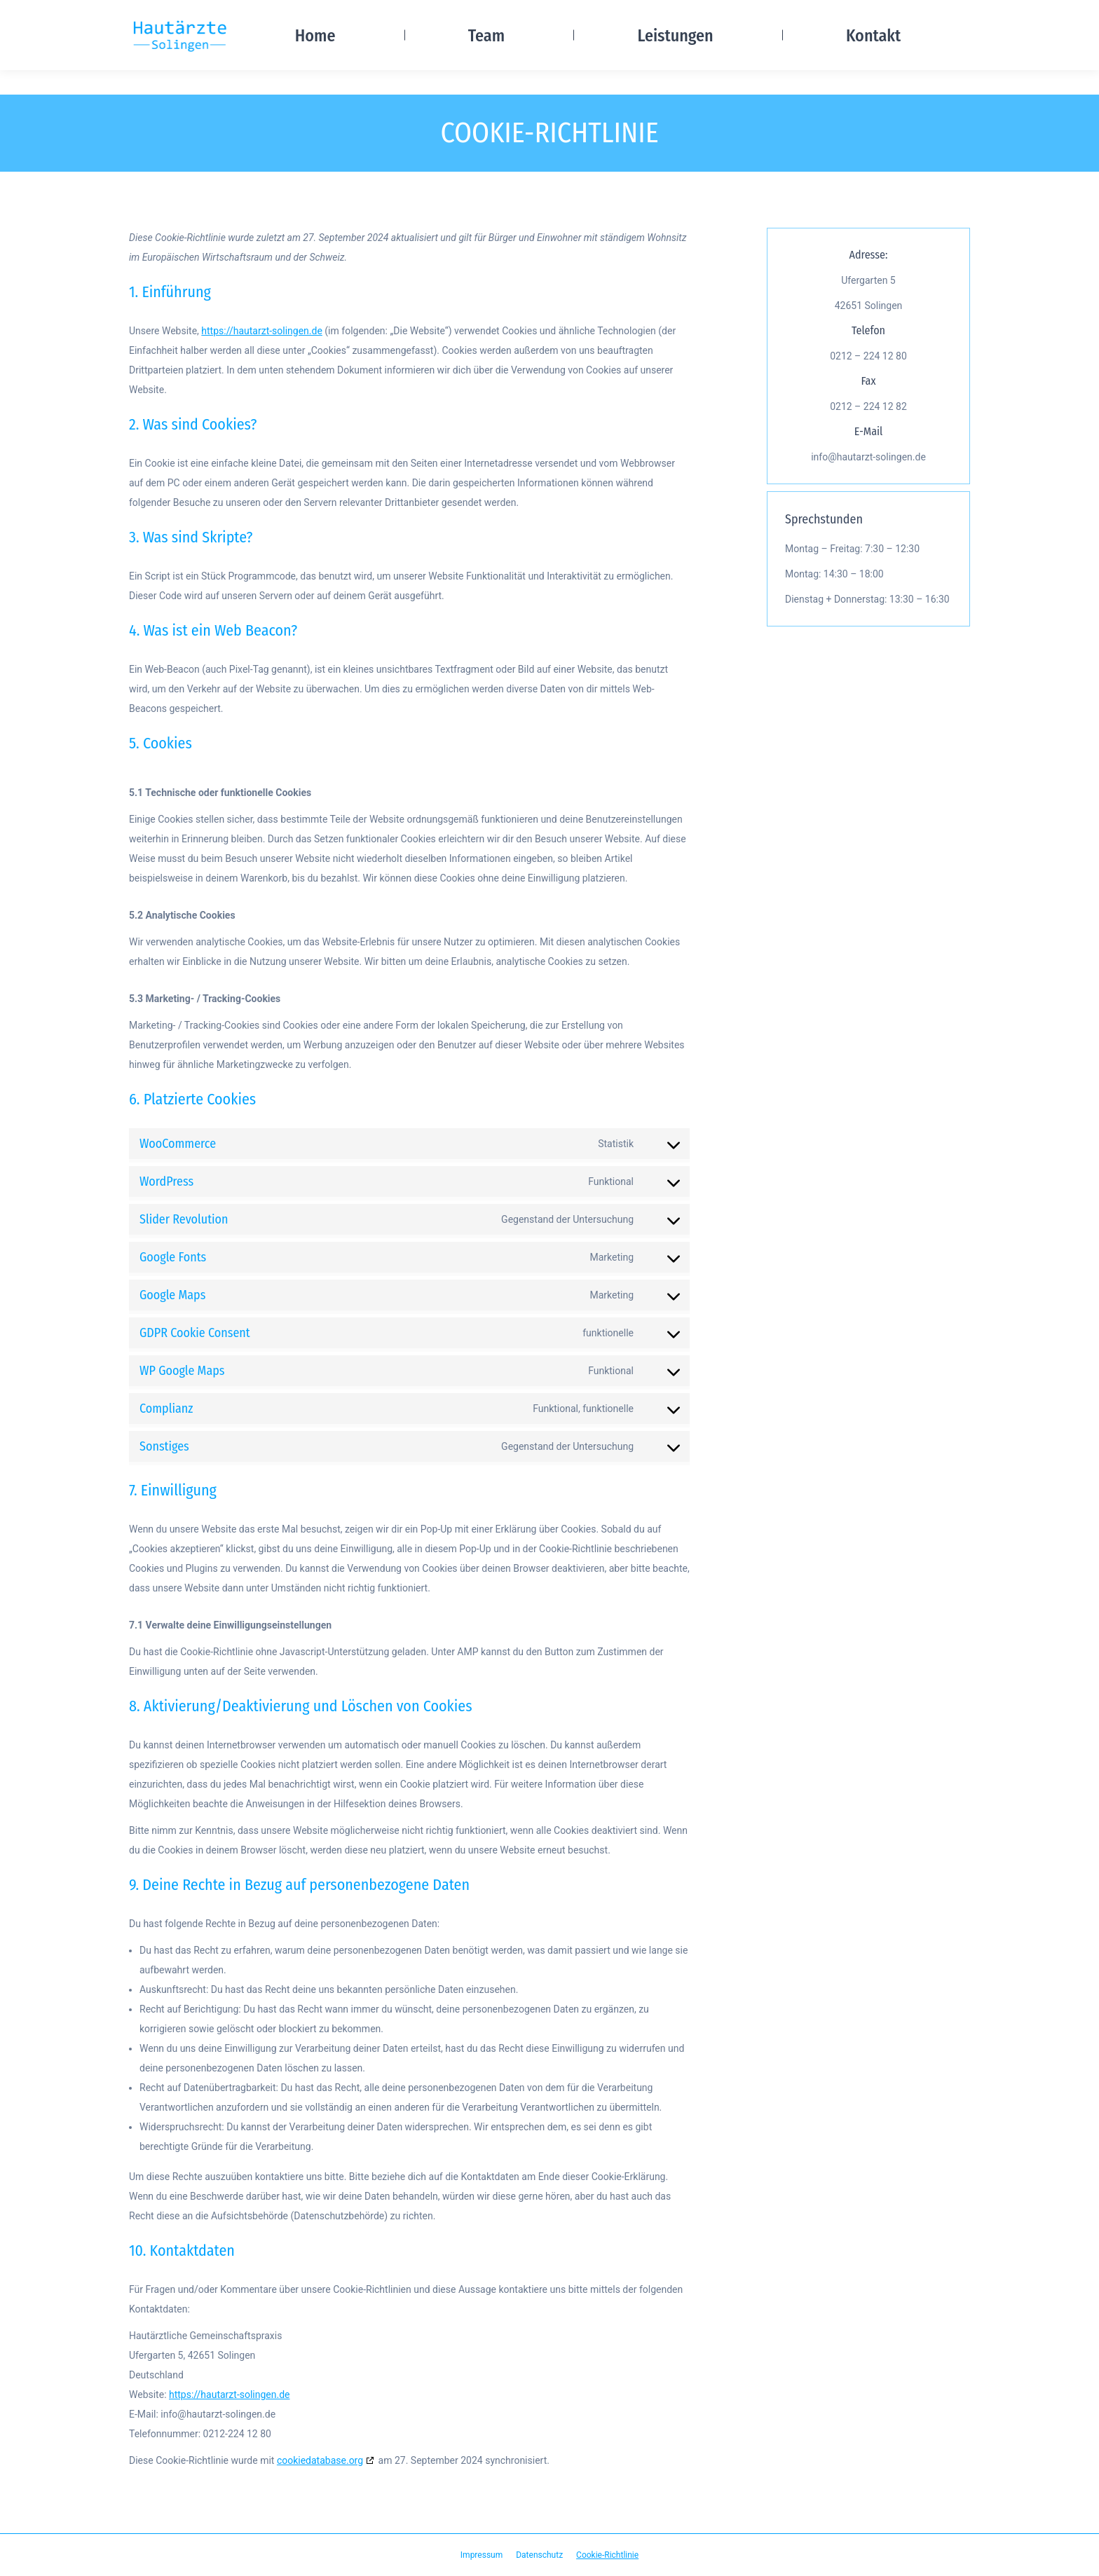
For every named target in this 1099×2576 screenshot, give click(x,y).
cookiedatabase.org (320, 2460)
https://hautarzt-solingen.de (261, 330)
